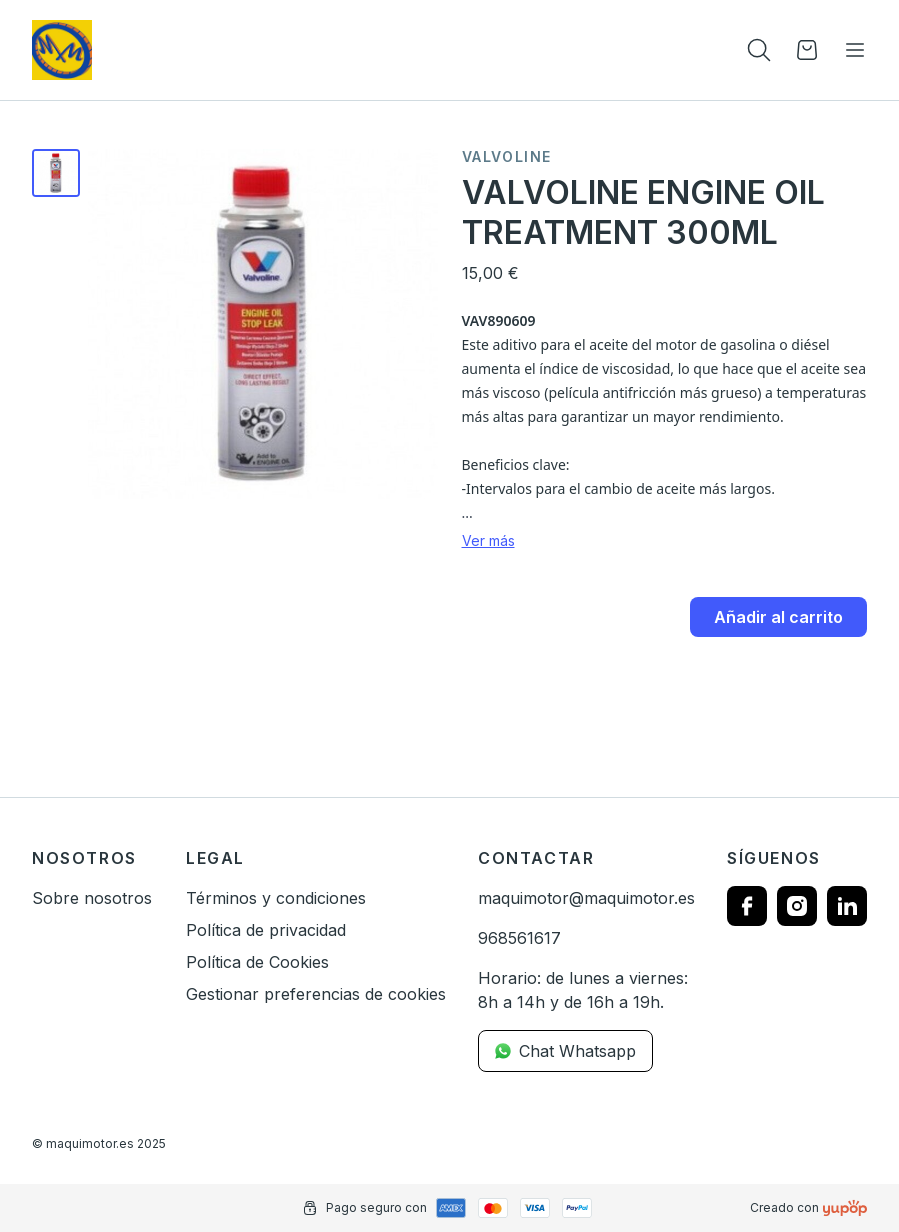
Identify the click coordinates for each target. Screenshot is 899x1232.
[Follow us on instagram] (797, 906)
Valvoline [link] (507, 157)
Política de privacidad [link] (266, 930)
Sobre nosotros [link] (92, 898)
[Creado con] (845, 1208)
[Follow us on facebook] (747, 906)
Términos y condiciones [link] (276, 898)
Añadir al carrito (778, 617)
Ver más (488, 541)
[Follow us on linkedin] (847, 906)
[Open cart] (807, 50)
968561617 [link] (519, 938)
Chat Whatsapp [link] (565, 1051)
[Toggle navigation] (855, 50)
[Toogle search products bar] (759, 50)
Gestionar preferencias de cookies (316, 994)
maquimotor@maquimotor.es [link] (586, 898)
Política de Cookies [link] (257, 962)
